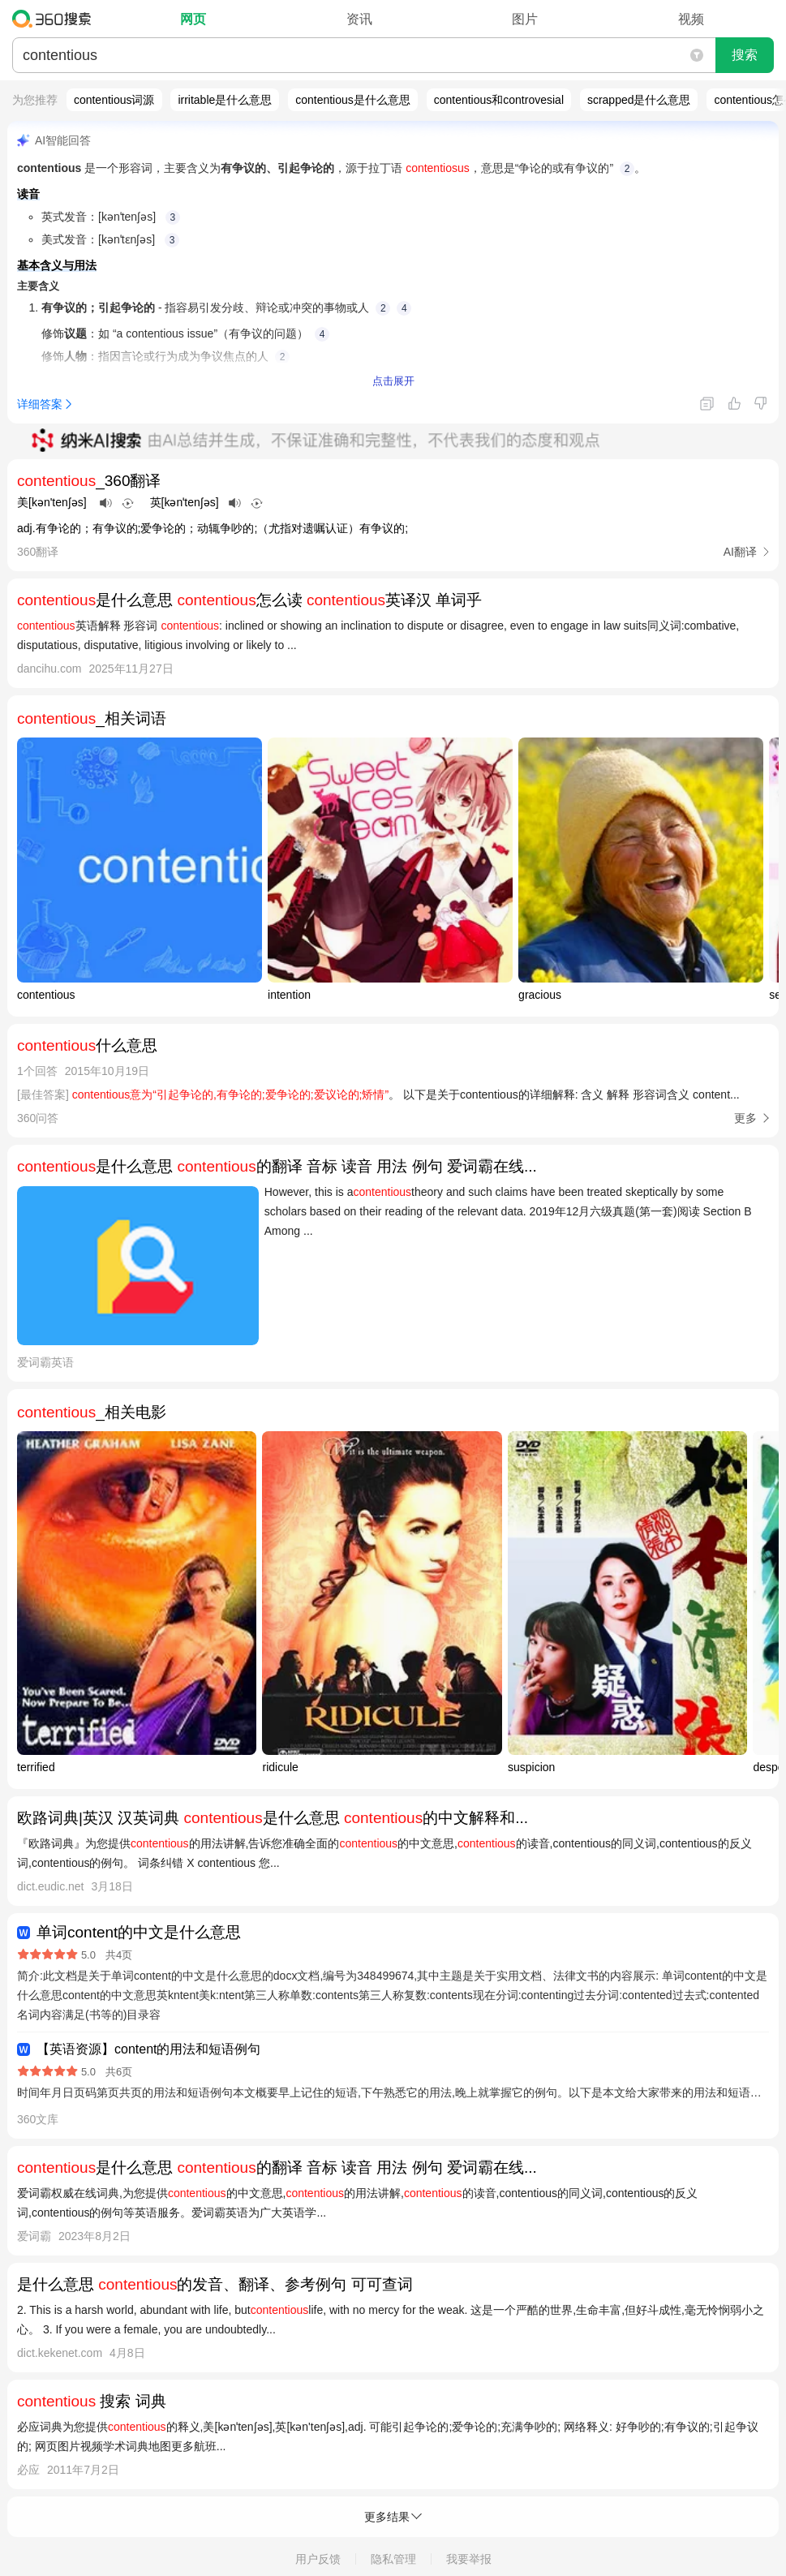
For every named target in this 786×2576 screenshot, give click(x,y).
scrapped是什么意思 (639, 99)
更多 (745, 1118)
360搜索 (55, 18)
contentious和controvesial (499, 99)
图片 (525, 19)
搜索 (745, 55)
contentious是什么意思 (352, 99)
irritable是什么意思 (225, 99)
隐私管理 (393, 2558)
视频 (691, 19)
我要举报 (469, 2558)
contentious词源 (114, 99)
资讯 (359, 19)
